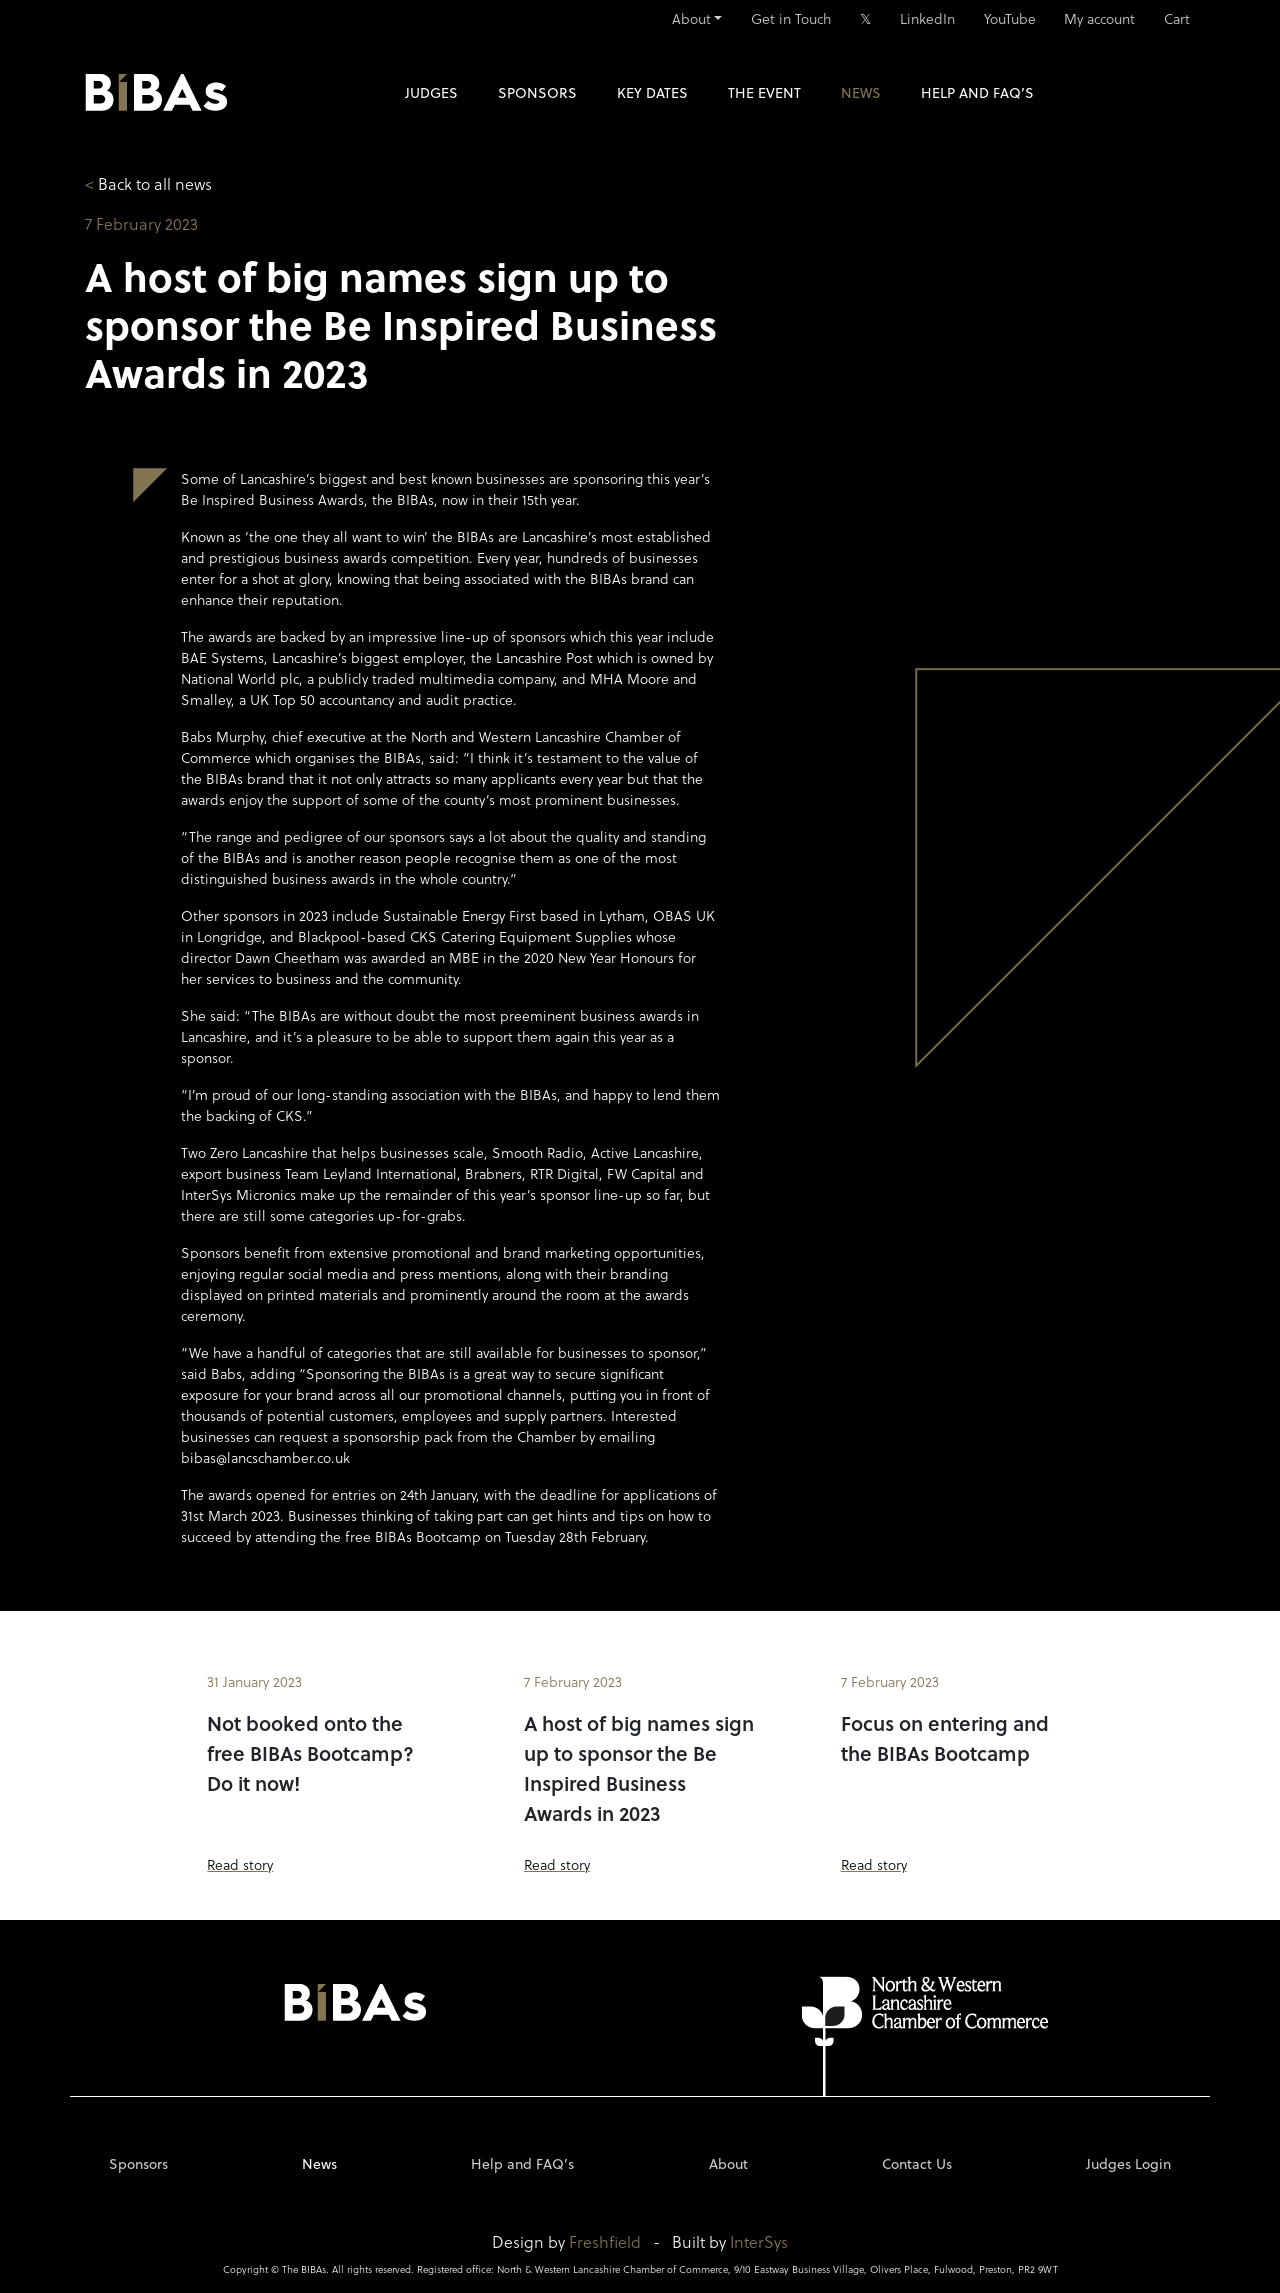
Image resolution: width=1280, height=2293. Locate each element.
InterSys (759, 2241)
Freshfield (605, 2241)
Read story (240, 1864)
